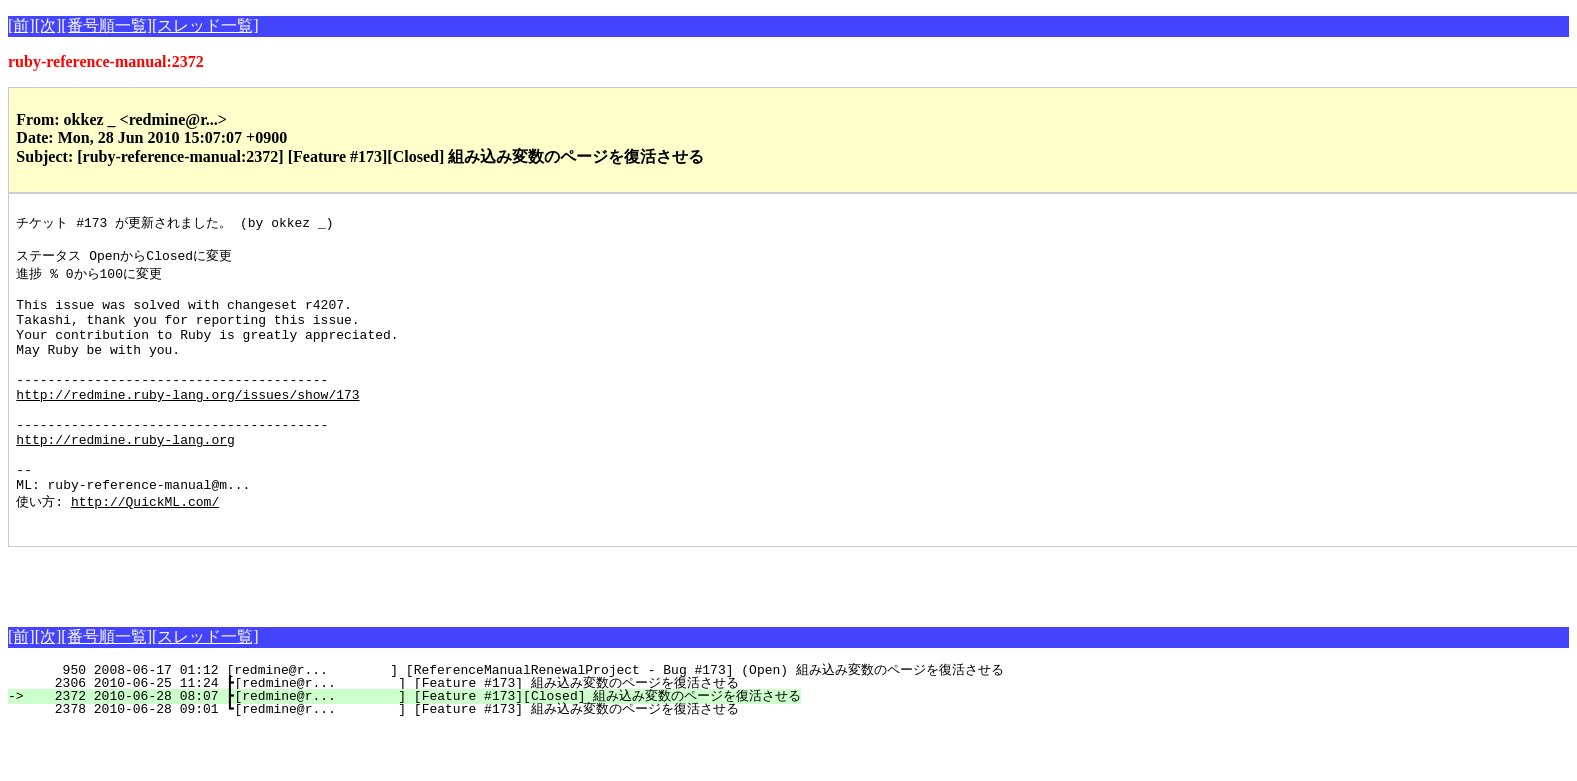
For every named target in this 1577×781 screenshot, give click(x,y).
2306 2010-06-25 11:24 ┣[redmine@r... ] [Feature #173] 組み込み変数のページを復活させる (384, 735)
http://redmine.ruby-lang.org (125, 478)
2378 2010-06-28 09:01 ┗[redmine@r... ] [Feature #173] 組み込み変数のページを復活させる (384, 761)
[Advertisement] (242, 629)
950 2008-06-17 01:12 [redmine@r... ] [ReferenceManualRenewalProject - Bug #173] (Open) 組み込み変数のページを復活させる (517, 722)
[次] (48, 25)
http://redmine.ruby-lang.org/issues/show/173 (187, 424)
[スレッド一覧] (205, 25)
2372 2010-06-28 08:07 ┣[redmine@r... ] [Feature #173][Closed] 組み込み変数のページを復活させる (416, 748)
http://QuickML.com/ (145, 550)
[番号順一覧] (106, 25)
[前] (21, 25)
